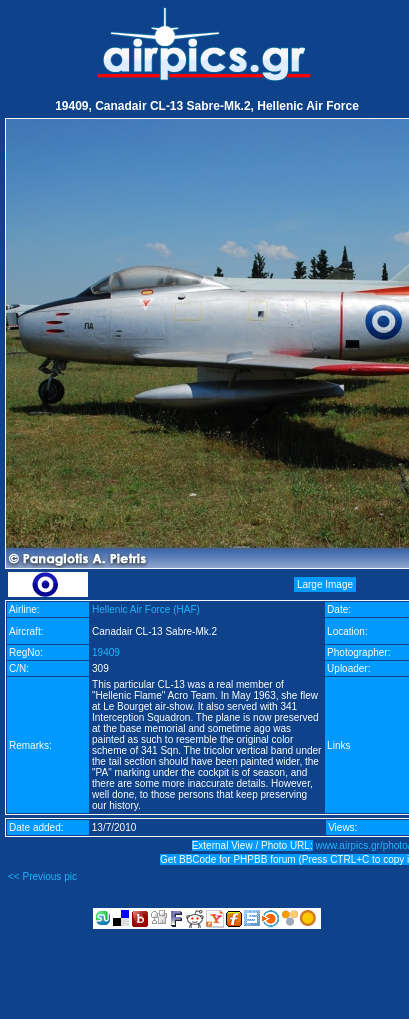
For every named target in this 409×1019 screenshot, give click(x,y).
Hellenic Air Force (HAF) (146, 609)
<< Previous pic (42, 876)
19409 (106, 652)
